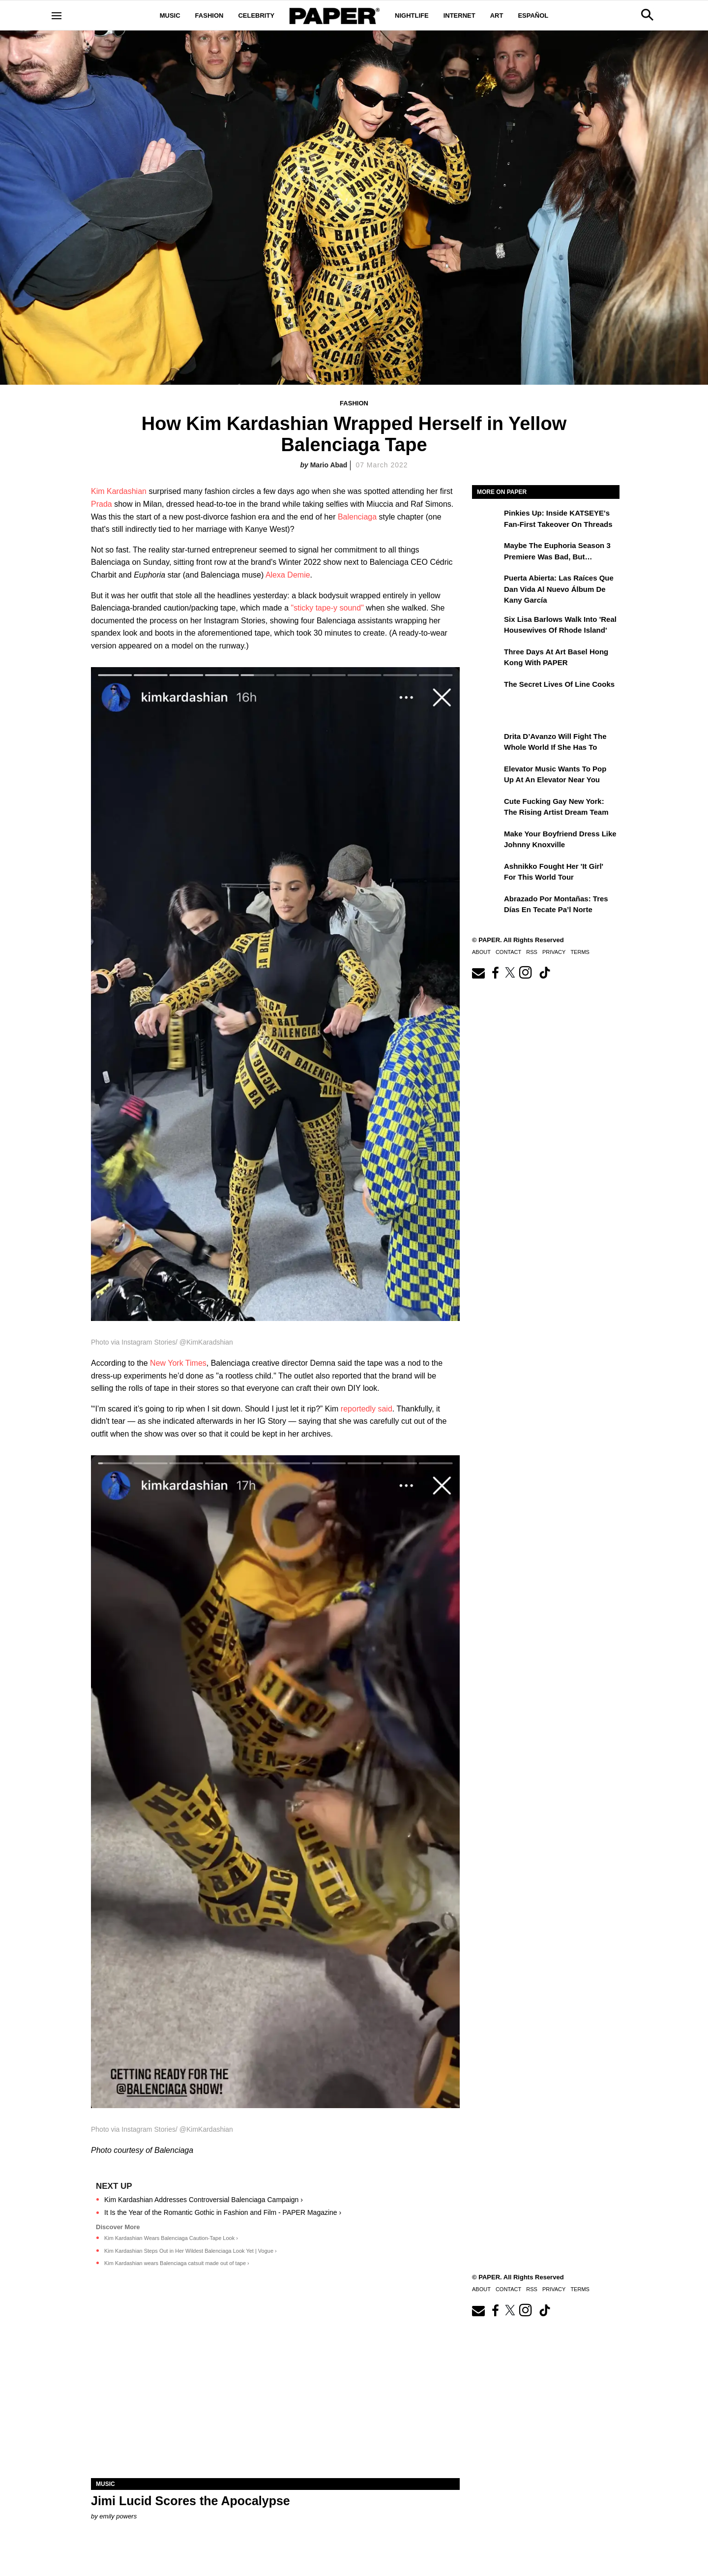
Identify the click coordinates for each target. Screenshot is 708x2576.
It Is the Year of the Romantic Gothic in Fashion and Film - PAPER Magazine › (222, 2212)
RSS (531, 952)
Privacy (553, 952)
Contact (508, 952)
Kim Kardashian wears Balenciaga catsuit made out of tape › (176, 2263)
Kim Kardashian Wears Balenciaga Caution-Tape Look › (171, 2238)
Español (533, 15)
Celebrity (256, 15)
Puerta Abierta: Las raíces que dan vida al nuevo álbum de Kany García (559, 589)
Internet (459, 15)
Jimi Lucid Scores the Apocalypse (190, 2501)
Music (170, 15)
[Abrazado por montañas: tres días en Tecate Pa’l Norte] (486, 905)
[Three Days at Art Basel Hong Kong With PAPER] (486, 658)
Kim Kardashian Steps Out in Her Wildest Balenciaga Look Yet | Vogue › (190, 2251)
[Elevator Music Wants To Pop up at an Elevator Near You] (486, 776)
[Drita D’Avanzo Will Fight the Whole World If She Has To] (486, 743)
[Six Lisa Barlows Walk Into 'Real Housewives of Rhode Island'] (486, 626)
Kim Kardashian (119, 491)
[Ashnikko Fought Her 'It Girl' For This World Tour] (486, 873)
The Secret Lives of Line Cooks (559, 684)
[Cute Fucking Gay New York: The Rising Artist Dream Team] (486, 808)
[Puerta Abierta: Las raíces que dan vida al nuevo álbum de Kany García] (486, 585)
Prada (101, 504)
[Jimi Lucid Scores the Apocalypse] (275, 2386)
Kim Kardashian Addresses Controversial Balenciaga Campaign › (203, 2200)
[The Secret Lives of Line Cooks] (486, 691)
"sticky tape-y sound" (327, 608)
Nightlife (412, 15)
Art (496, 15)
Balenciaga (357, 517)
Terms (580, 952)
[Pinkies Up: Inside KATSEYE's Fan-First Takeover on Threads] (486, 520)
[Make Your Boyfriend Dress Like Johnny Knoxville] (486, 840)
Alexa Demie (288, 575)
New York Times (178, 1363)
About (481, 952)
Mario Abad (329, 465)
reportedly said (366, 1409)
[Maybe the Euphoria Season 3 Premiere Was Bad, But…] (486, 552)
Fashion (209, 15)
